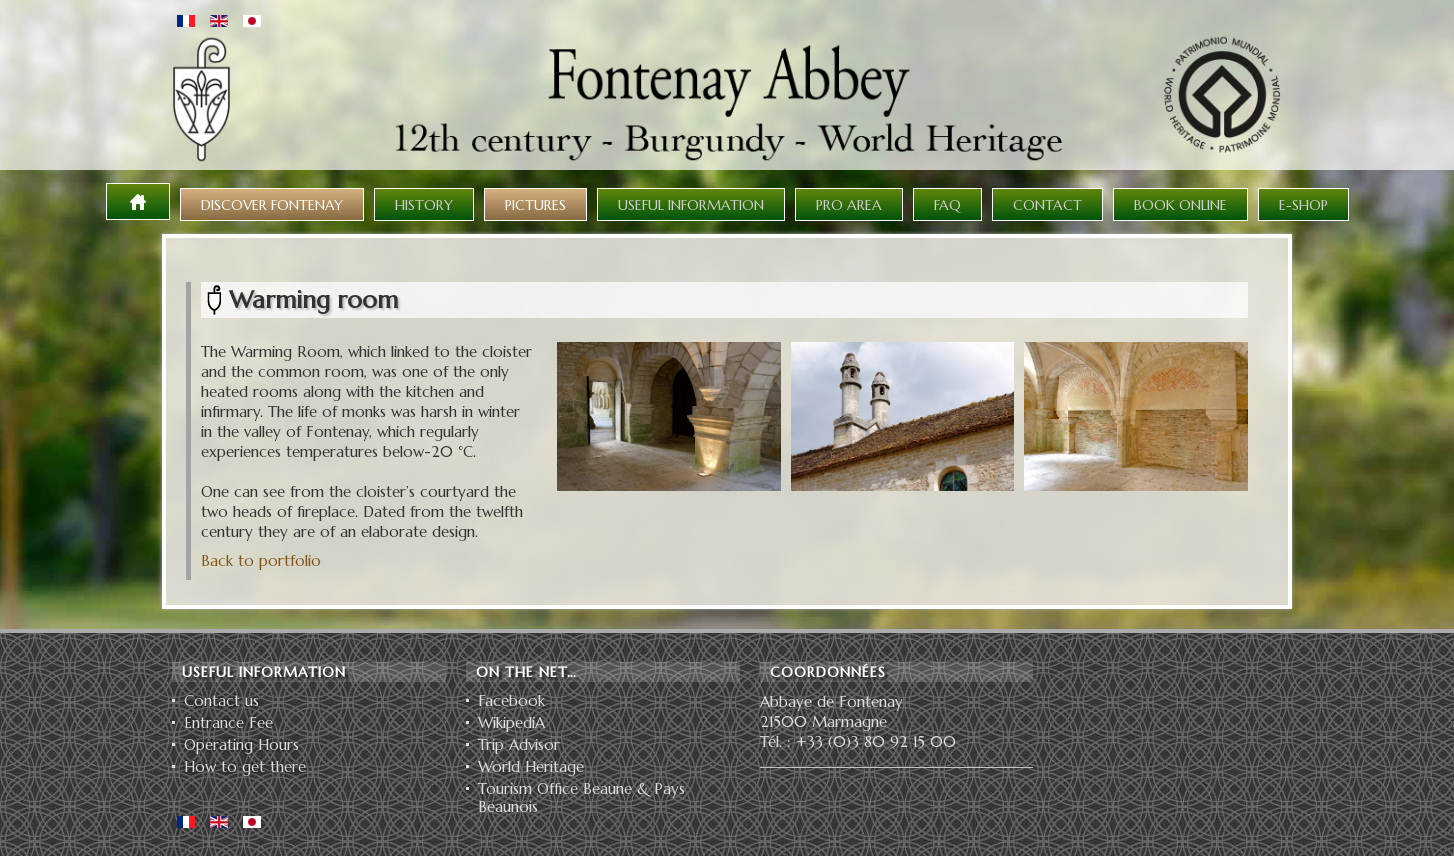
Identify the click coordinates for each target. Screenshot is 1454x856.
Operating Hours (241, 745)
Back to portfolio (261, 560)
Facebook (511, 701)
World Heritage (531, 767)
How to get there (245, 767)
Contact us (221, 701)
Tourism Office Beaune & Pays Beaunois (581, 798)
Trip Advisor (519, 745)
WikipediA (511, 723)
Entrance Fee (228, 723)
